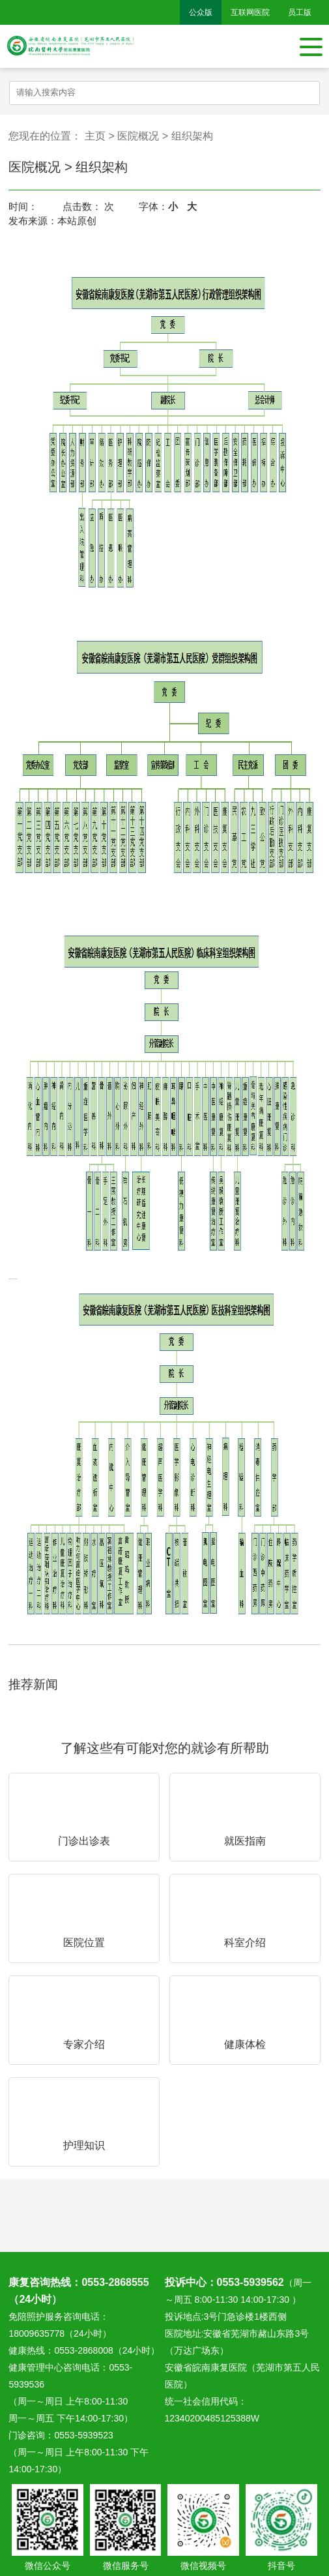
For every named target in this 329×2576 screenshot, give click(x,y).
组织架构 (192, 135)
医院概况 (138, 135)
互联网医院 (250, 12)
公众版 (200, 12)
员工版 (299, 12)
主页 (95, 135)
